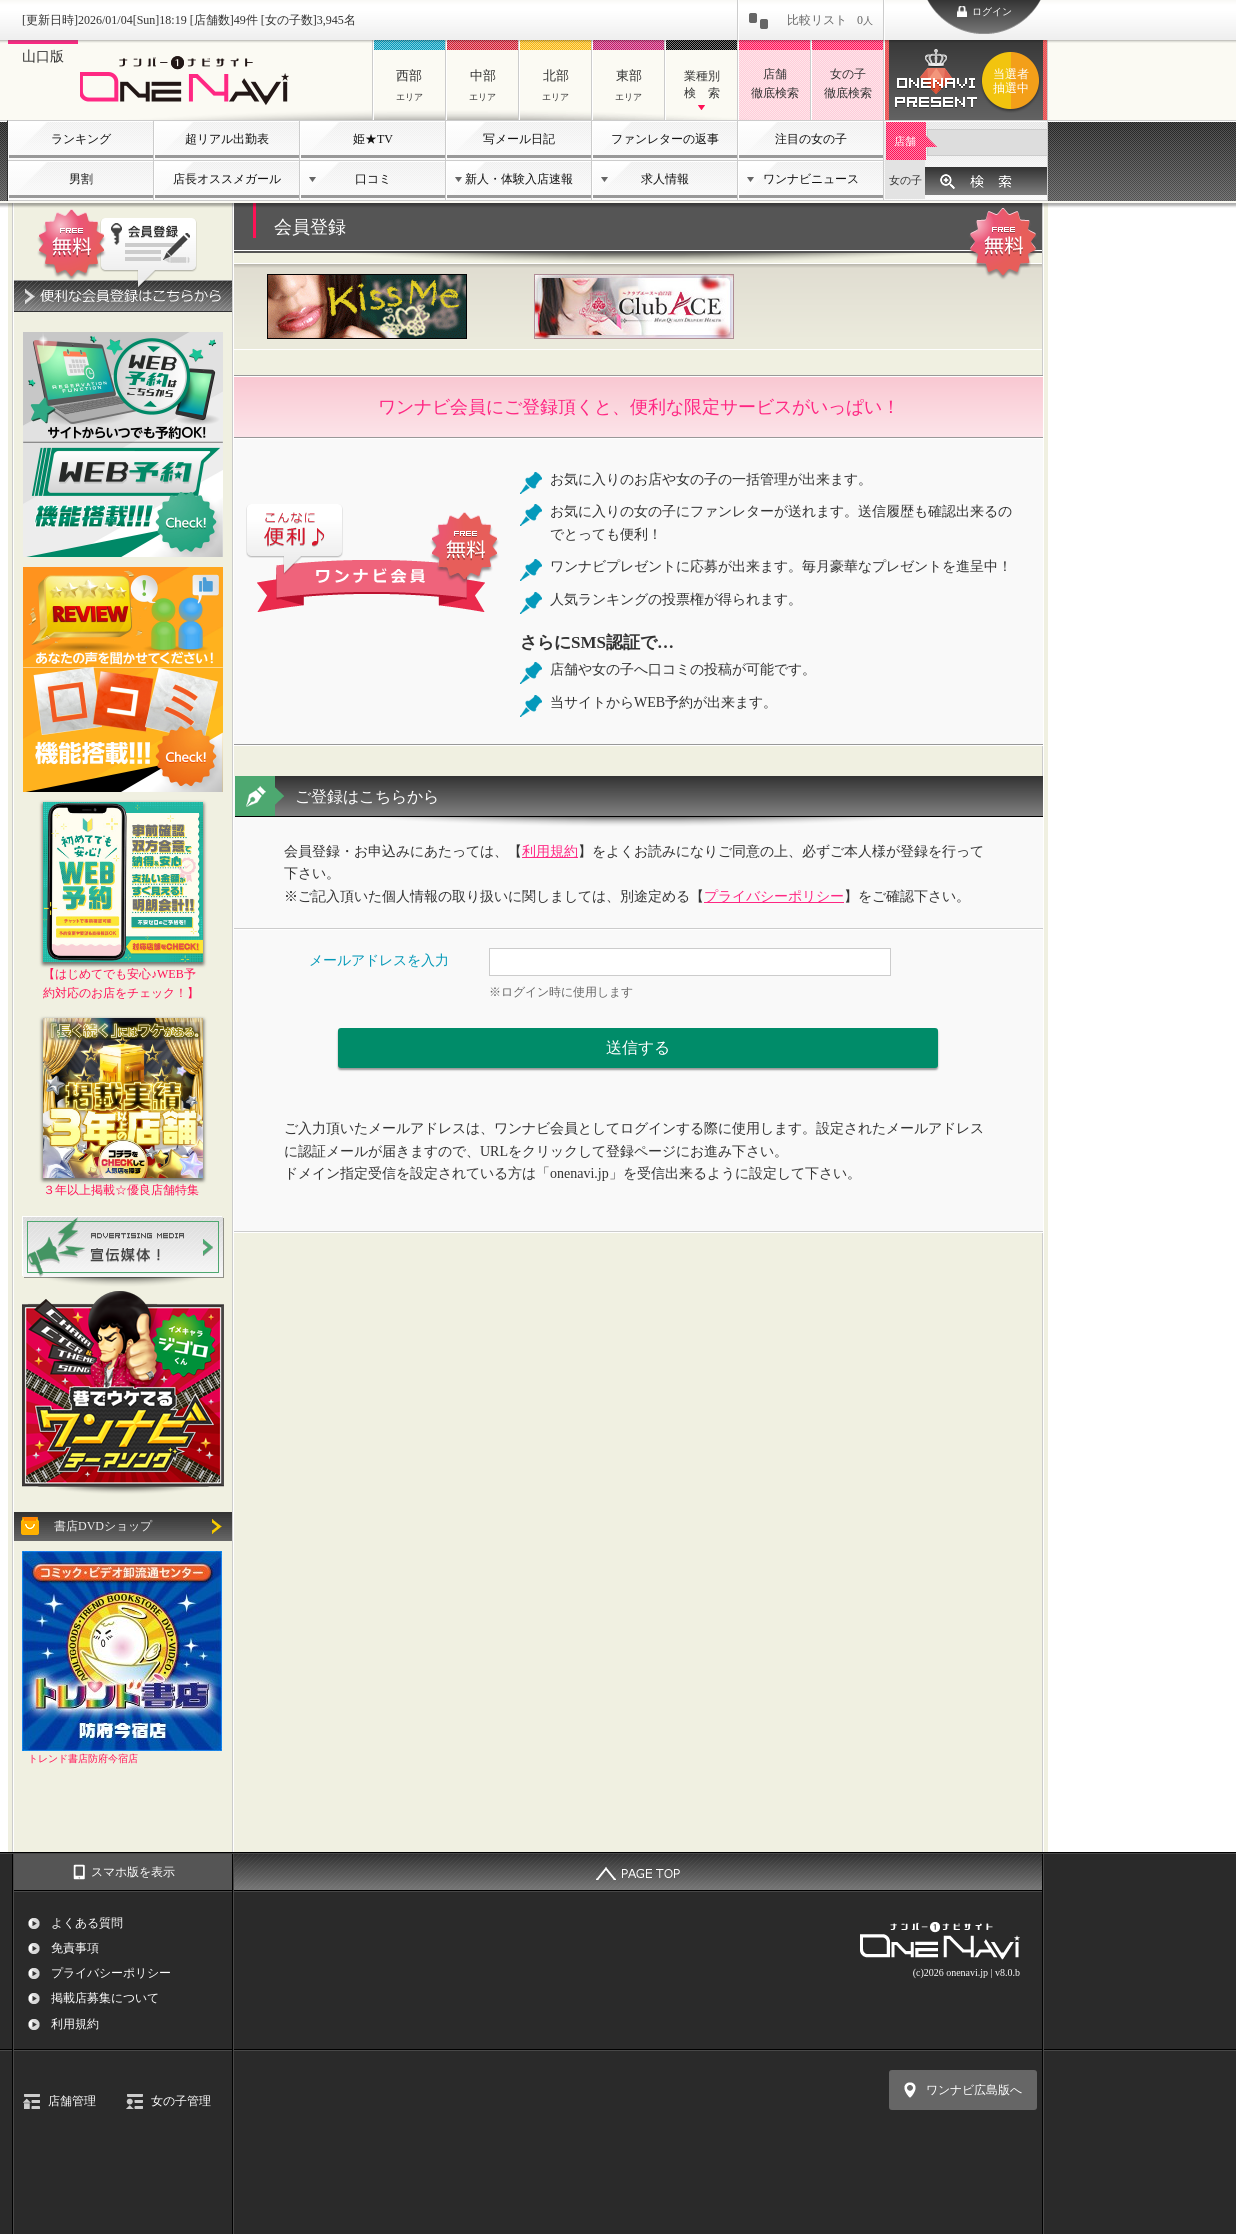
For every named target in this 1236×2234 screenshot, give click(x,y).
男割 (81, 179)
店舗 (905, 141)
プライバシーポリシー (774, 896)
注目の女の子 (811, 139)
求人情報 (665, 179)
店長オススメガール (227, 179)
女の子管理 (181, 2101)
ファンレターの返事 (665, 139)
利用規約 (550, 851)
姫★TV (373, 139)
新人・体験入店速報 (519, 179)
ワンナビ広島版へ (974, 2090)
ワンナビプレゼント (1014, 81)
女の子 (905, 180)
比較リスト (830, 20)
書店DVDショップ (103, 1526)
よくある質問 (87, 1923)
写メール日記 (519, 139)
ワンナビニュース (811, 179)
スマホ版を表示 (133, 1872)
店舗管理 (72, 2101)
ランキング (81, 139)
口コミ (373, 179)
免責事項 (75, 1948)
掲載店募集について (105, 1998)
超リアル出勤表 (227, 139)
